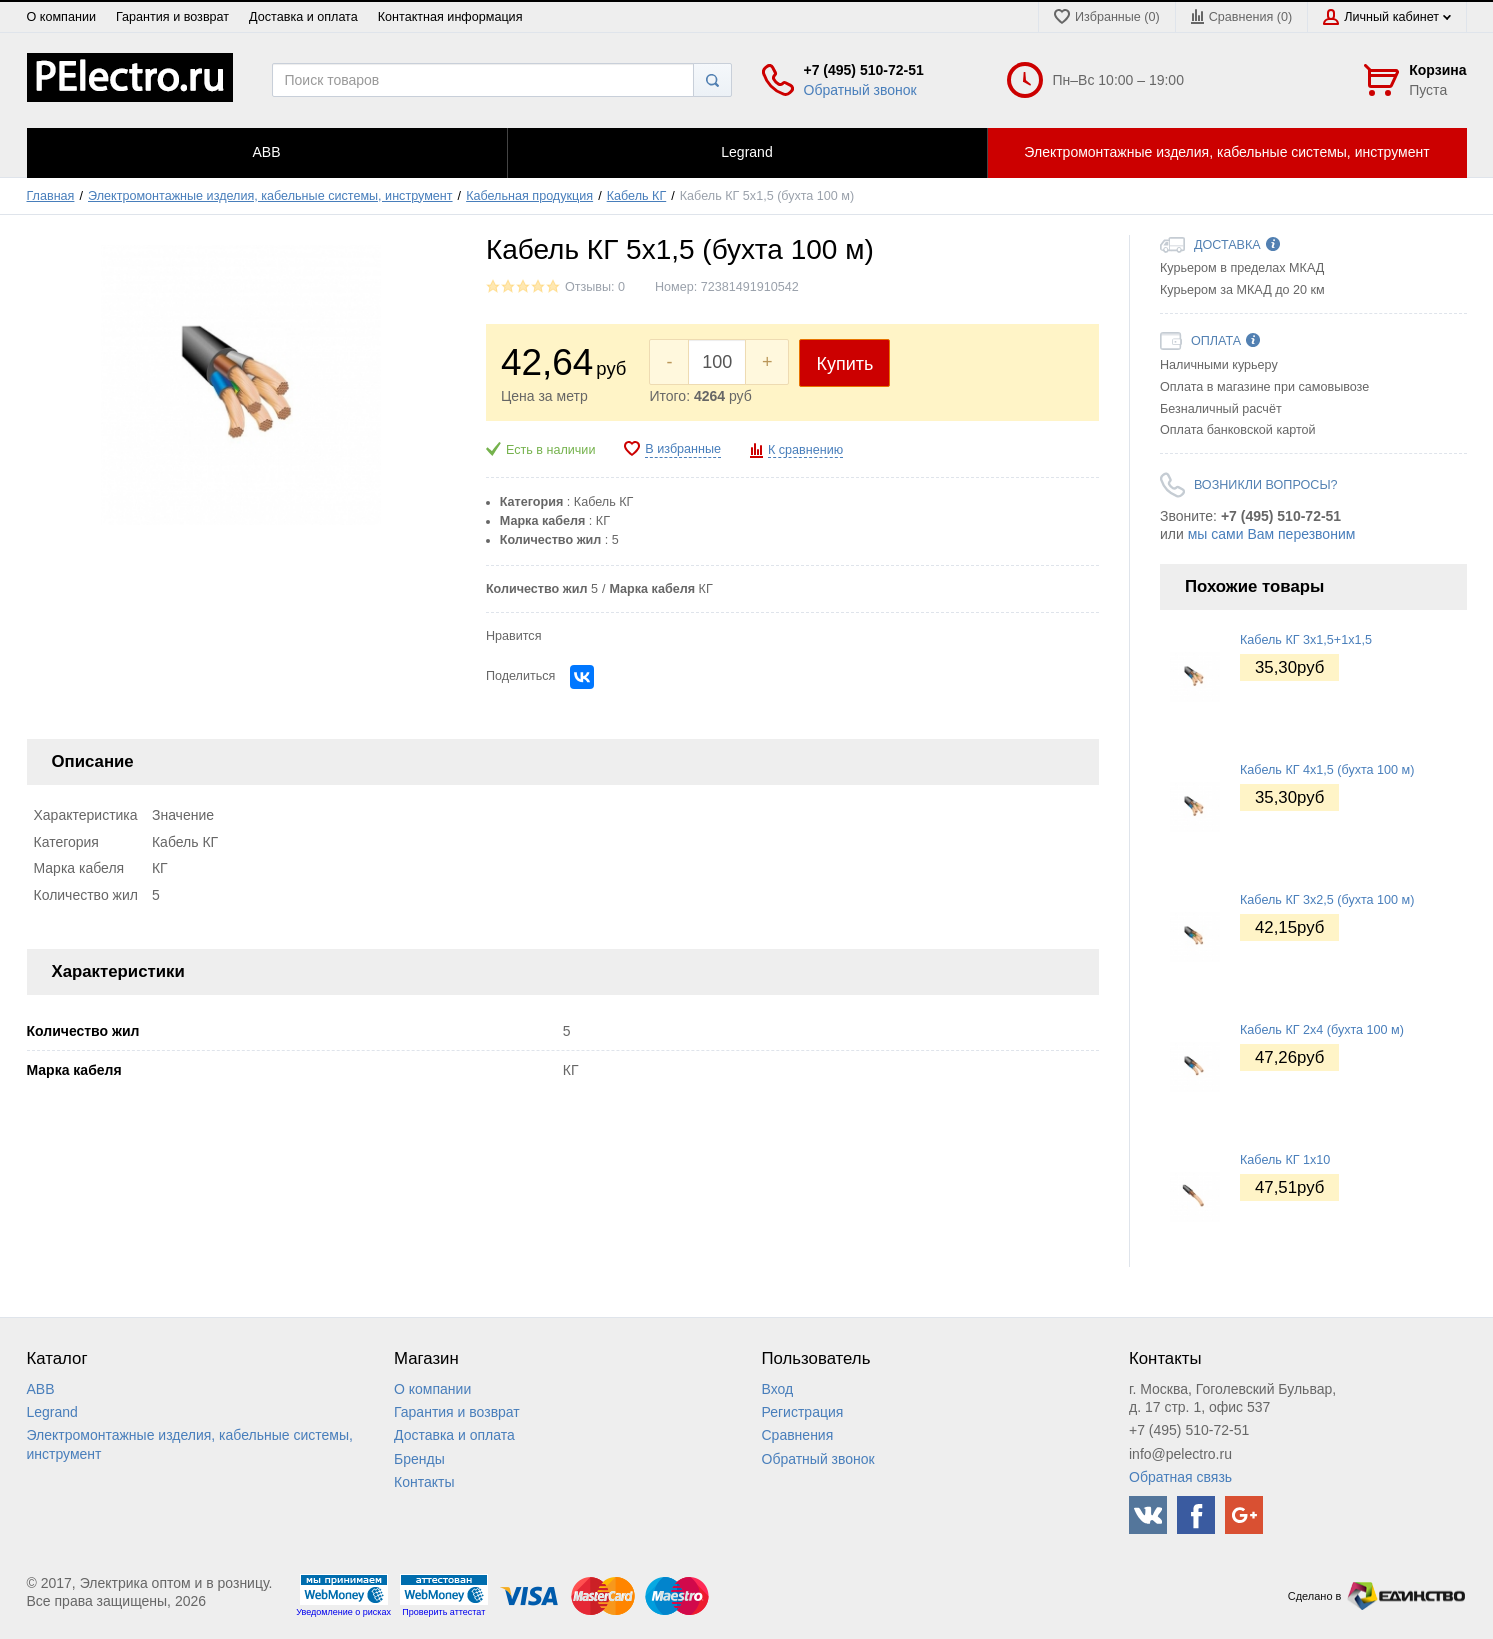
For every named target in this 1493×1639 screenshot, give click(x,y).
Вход (778, 1389)
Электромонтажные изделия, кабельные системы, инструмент (270, 196)
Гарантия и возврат (172, 17)
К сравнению (805, 450)
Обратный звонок (860, 90)
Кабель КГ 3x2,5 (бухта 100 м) (1327, 900)
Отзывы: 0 (595, 287)
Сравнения (798, 1435)
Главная (51, 196)
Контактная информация (450, 17)
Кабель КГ (637, 196)
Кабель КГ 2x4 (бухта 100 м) (1322, 1030)
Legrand (52, 1412)
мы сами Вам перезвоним (1272, 534)
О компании (61, 17)
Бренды (419, 1459)
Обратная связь (1180, 1477)
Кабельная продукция (529, 196)
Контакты (424, 1482)
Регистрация (803, 1412)
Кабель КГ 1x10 (1285, 1160)
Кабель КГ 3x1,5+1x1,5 (1306, 640)
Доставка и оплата (303, 17)
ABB (41, 1389)
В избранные (683, 449)
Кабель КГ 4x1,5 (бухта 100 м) (1327, 770)
